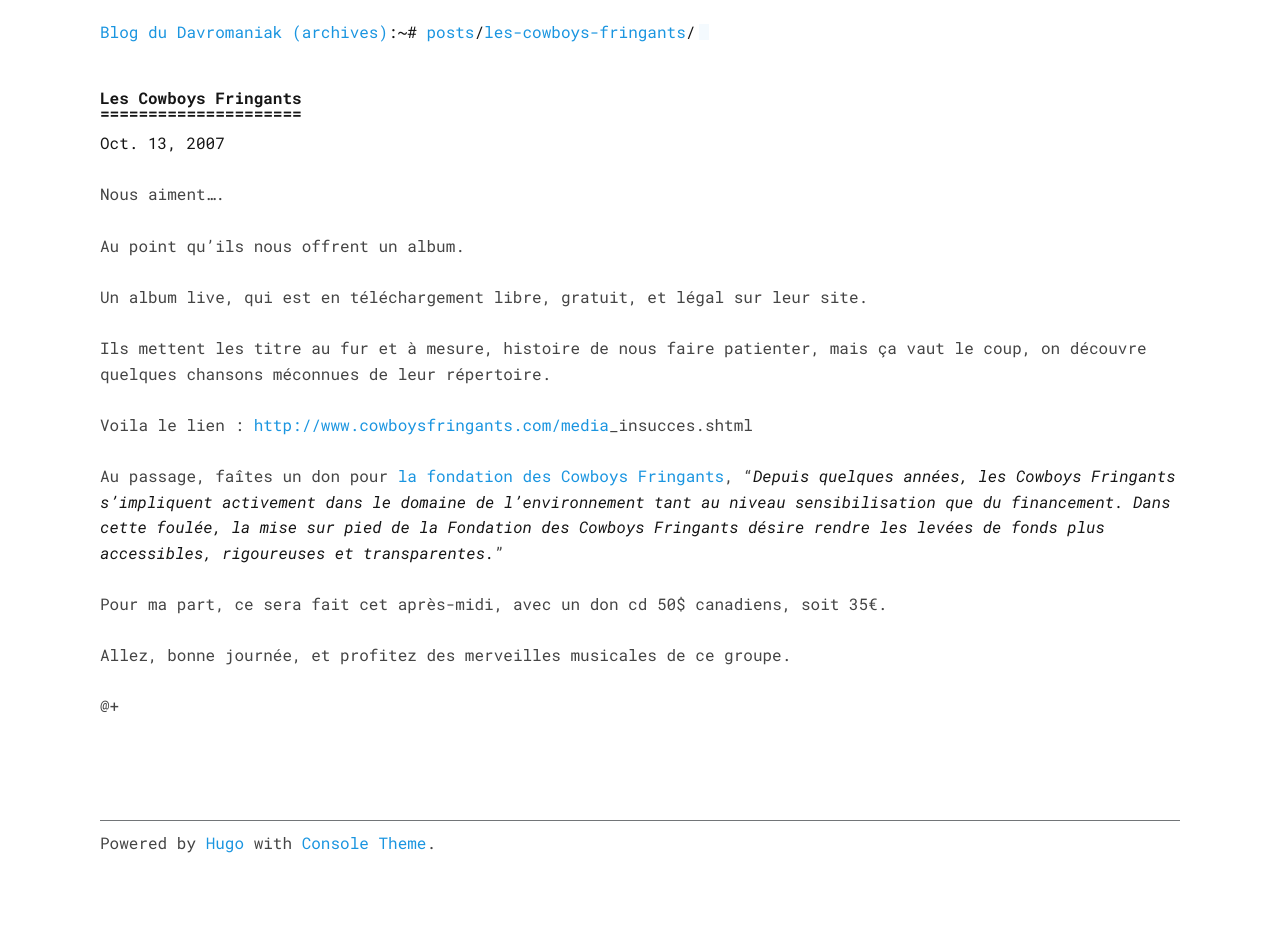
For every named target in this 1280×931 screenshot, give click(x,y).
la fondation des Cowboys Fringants (561, 476)
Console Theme (364, 843)
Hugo (225, 843)
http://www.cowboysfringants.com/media (431, 425)
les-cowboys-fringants (585, 32)
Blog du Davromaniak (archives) (244, 32)
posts (450, 32)
